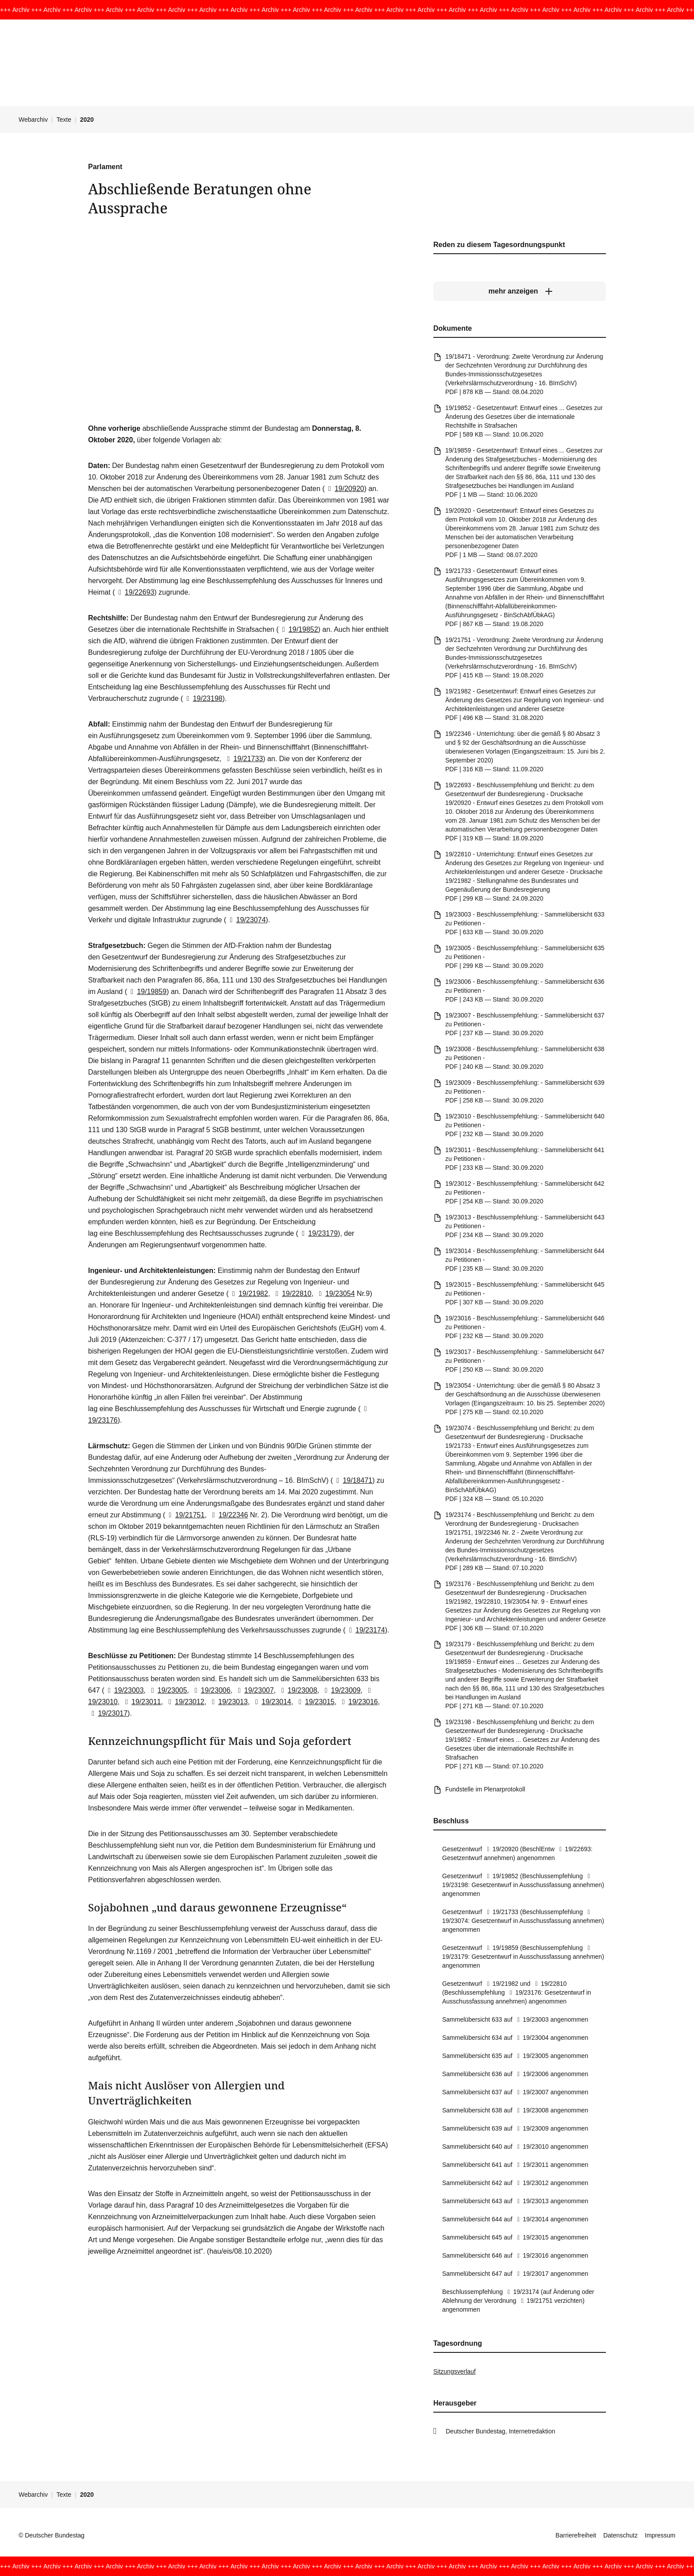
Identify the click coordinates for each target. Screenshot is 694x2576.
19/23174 (365, 1630)
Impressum (660, 2535)
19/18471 (352, 1480)
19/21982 (248, 1293)
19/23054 (335, 1293)
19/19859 (146, 991)
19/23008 (297, 1690)
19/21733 (243, 758)
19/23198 (202, 698)
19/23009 (340, 1690)
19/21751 (184, 1515)
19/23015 (315, 1702)
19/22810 (292, 1293)
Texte (64, 119)
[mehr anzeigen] (519, 291)
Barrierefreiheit (575, 2535)
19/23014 (271, 1702)
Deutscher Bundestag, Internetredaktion (500, 2431)
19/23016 (358, 1702)
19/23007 (254, 1690)
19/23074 (246, 920)
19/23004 (531, 2037)
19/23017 (107, 1713)
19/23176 (524, 1992)
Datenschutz (620, 2535)
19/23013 (228, 1702)
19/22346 (228, 1515)
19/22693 (134, 592)
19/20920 (344, 488)
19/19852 (298, 629)
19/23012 (184, 1702)
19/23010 (531, 2146)
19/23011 (141, 1702)
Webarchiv (33, 119)
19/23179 (318, 1233)
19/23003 (123, 1690)
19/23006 (210, 1690)
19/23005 (167, 1690)
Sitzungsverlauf (454, 2371)
